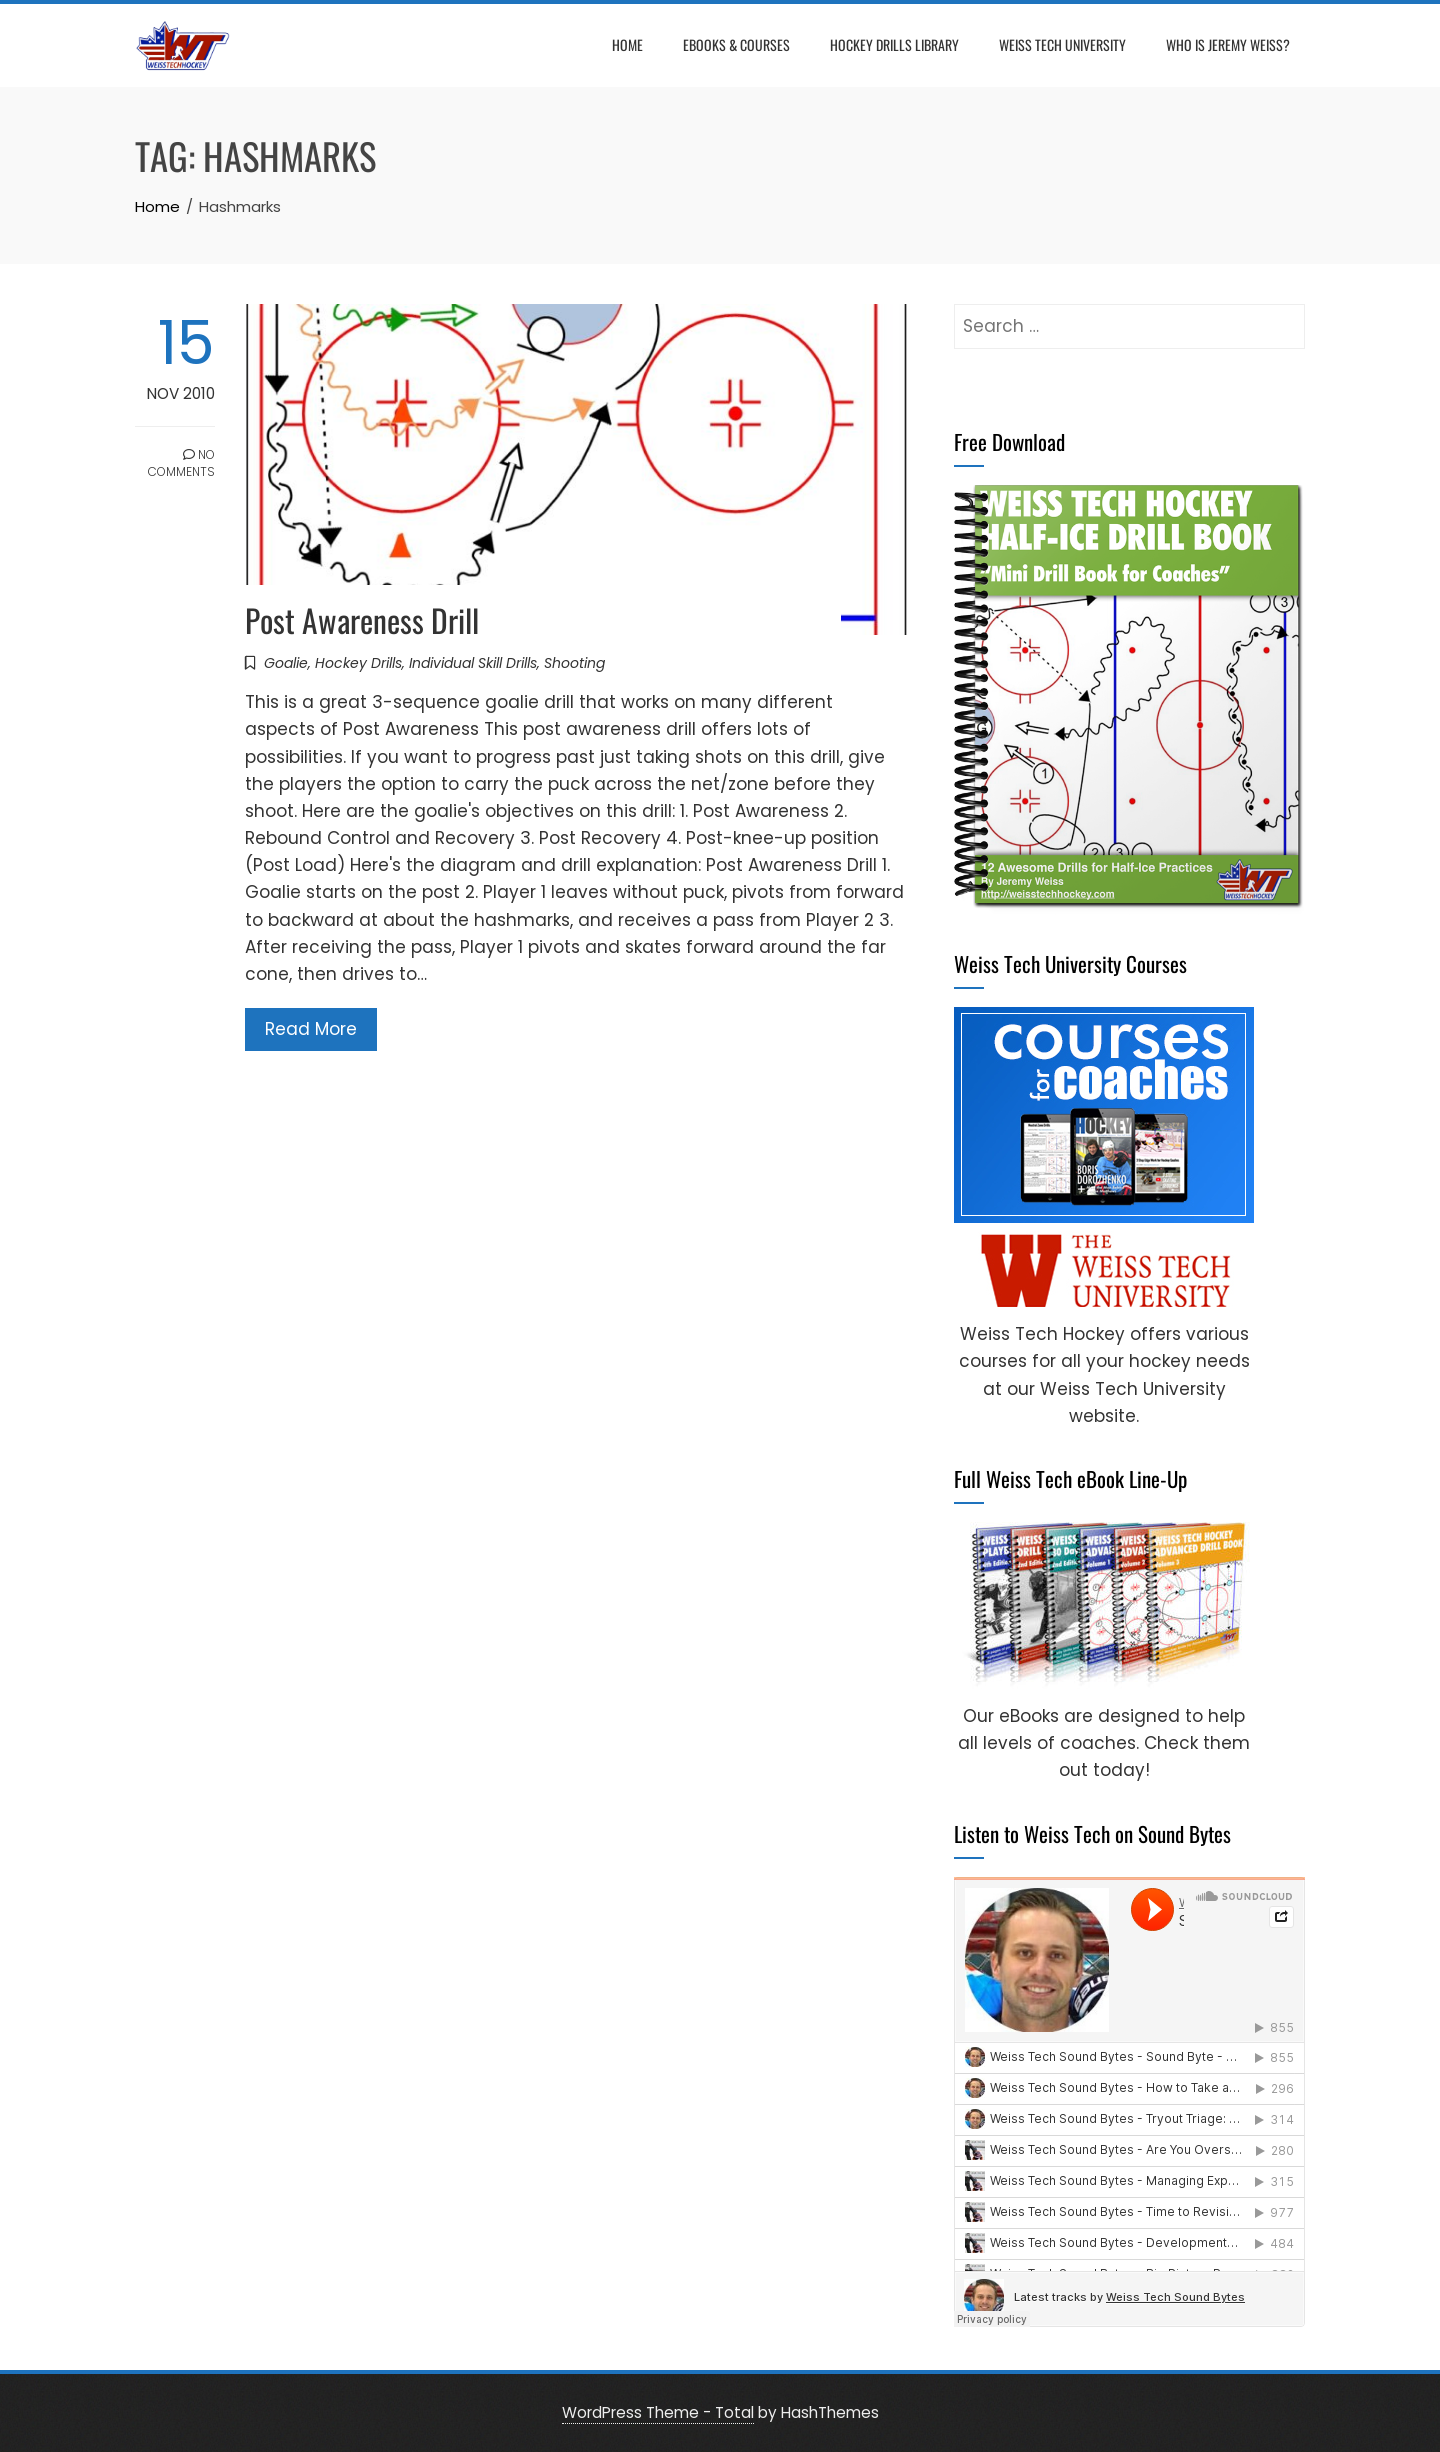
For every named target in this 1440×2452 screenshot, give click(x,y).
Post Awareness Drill (362, 619)
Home (627, 44)
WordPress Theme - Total (658, 2412)
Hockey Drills (358, 663)
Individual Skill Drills (473, 663)
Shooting (574, 663)
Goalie (286, 663)
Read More (311, 1029)
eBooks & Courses (736, 44)
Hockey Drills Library (894, 44)
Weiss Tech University (1062, 44)
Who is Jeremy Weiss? (1228, 44)
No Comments (181, 463)
